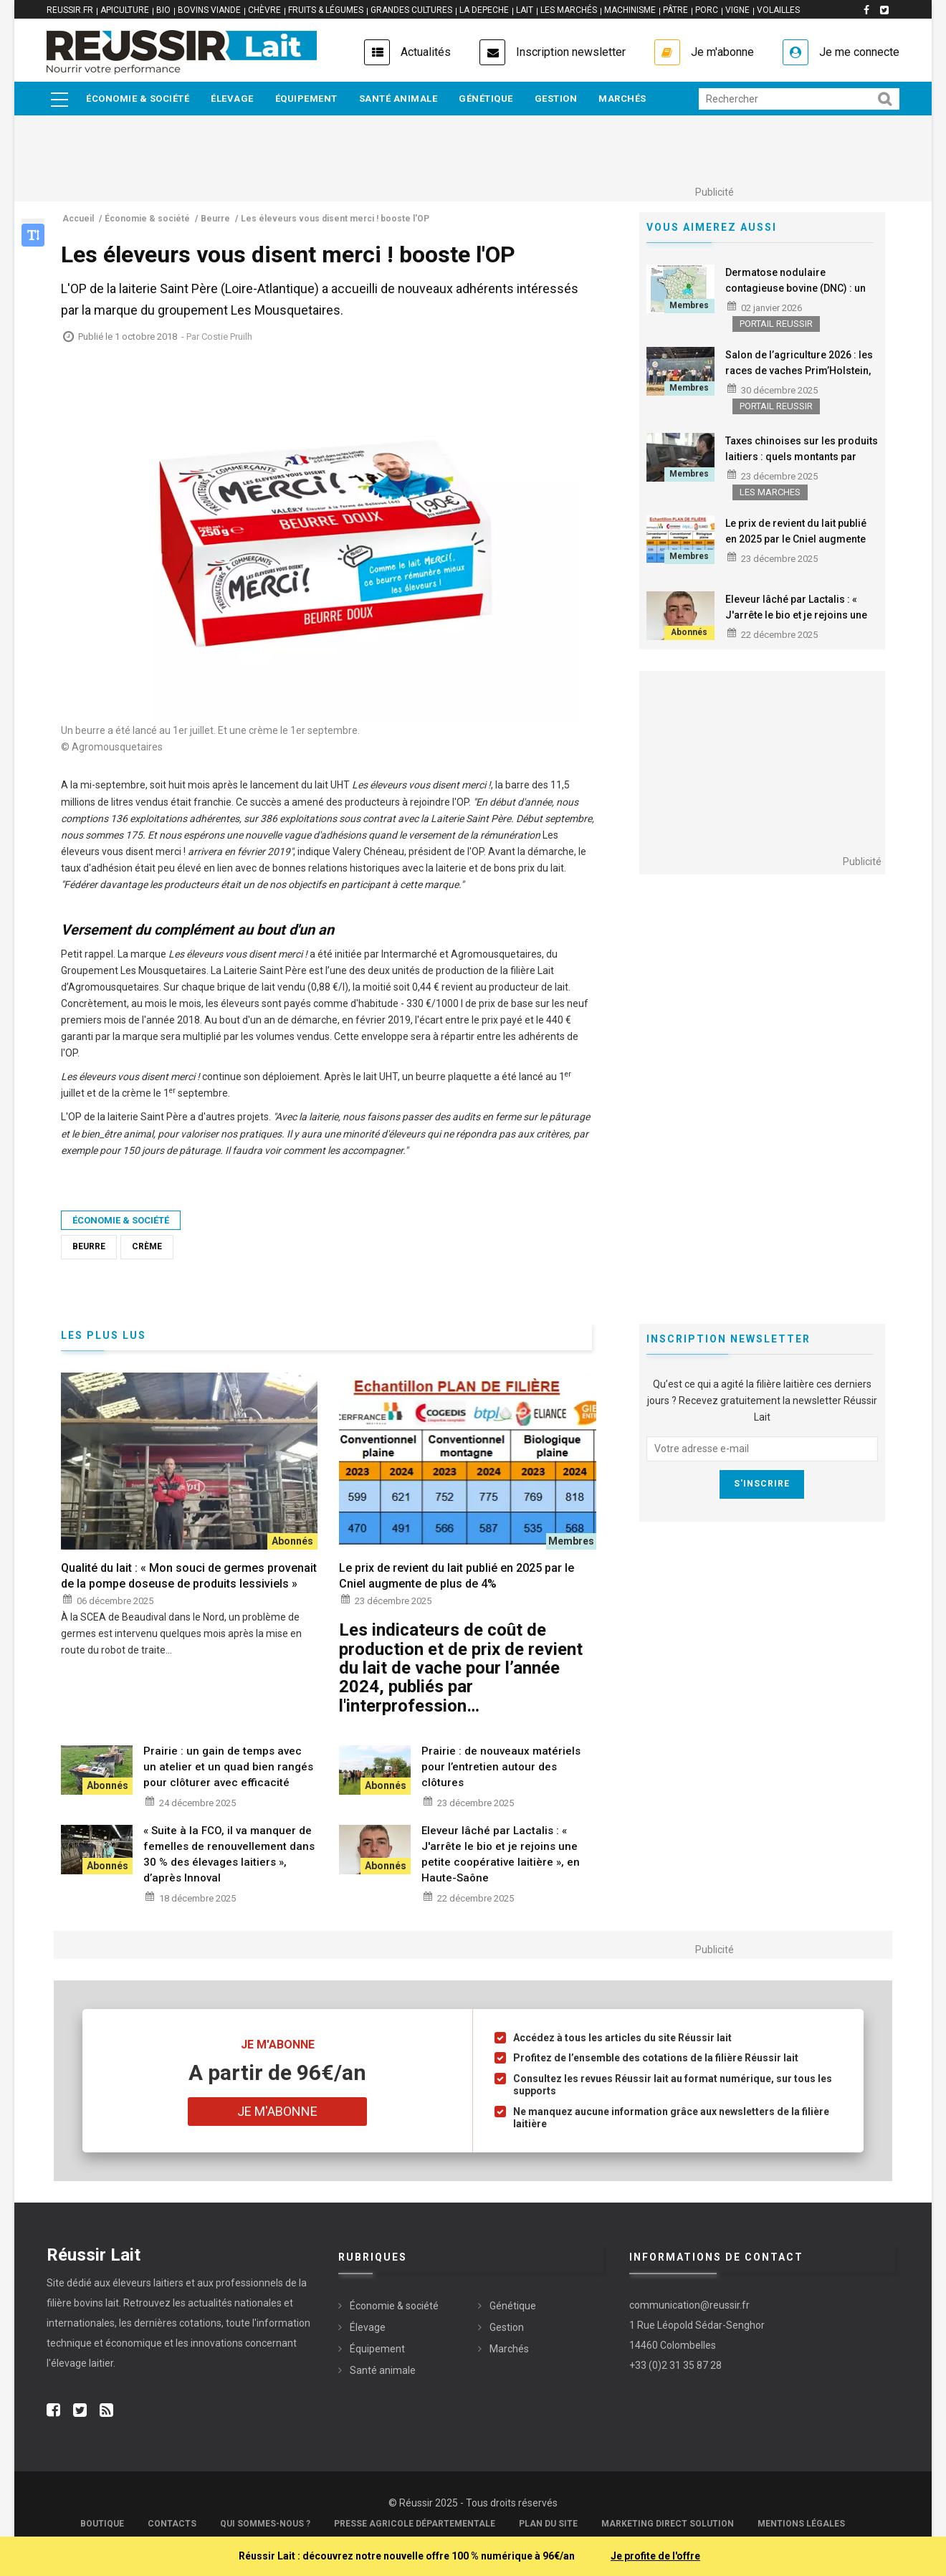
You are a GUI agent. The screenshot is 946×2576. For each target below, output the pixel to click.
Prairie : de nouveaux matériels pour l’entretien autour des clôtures (500, 1767)
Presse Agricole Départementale (414, 2524)
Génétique (486, 98)
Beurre (88, 1246)
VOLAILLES (778, 10)
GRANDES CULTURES (411, 10)
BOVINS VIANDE (209, 10)
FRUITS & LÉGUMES (325, 10)
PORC (706, 10)
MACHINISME (630, 10)
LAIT (524, 10)
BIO (163, 10)
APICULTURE (124, 10)
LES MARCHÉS (568, 10)
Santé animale (398, 98)
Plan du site (548, 2524)
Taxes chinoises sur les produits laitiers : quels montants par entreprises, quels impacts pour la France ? (801, 464)
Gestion (556, 98)
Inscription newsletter (571, 52)
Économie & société (137, 98)
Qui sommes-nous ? (265, 2524)
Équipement (306, 98)
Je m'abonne (722, 52)
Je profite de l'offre (655, 2556)
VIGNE (737, 10)
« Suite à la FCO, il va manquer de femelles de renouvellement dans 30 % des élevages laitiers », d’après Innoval (229, 1854)
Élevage (232, 98)
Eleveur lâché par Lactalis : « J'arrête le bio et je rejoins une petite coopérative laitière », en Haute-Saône (796, 622)
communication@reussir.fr (689, 2305)
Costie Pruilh (226, 336)
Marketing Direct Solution (667, 2524)
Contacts (172, 2524)
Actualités (426, 52)
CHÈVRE (264, 10)
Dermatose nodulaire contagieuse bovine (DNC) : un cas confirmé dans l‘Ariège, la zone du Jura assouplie (795, 296)
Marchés (622, 98)
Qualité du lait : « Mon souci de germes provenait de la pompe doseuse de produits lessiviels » (189, 1575)
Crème (147, 1246)
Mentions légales (801, 2524)
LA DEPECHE (484, 10)
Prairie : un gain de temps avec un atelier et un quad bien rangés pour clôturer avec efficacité (228, 1767)
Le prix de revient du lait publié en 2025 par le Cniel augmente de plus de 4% (795, 538)
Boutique (102, 2524)
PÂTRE (675, 10)
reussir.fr (70, 10)
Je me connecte (859, 52)
